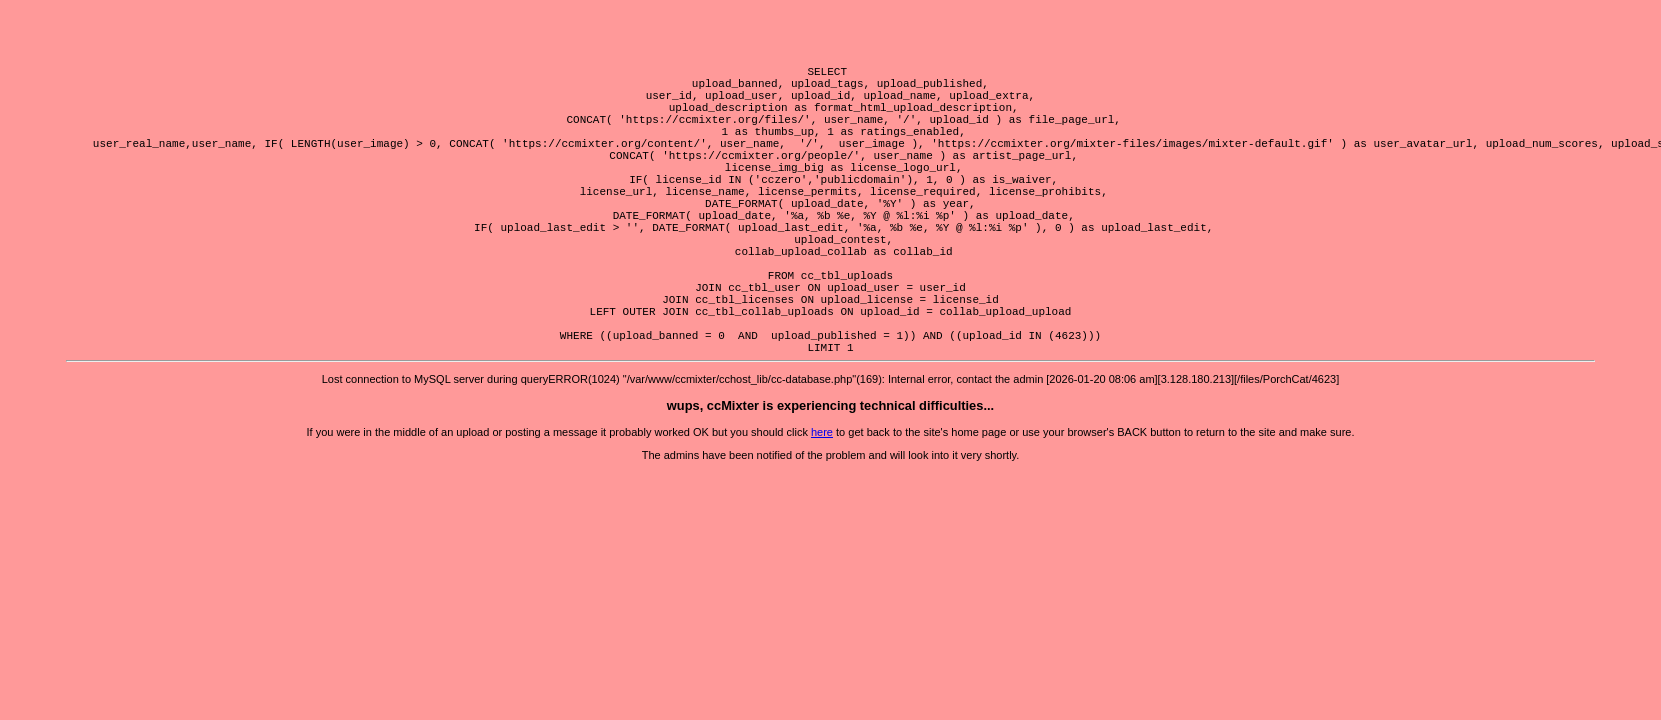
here (822, 504)
